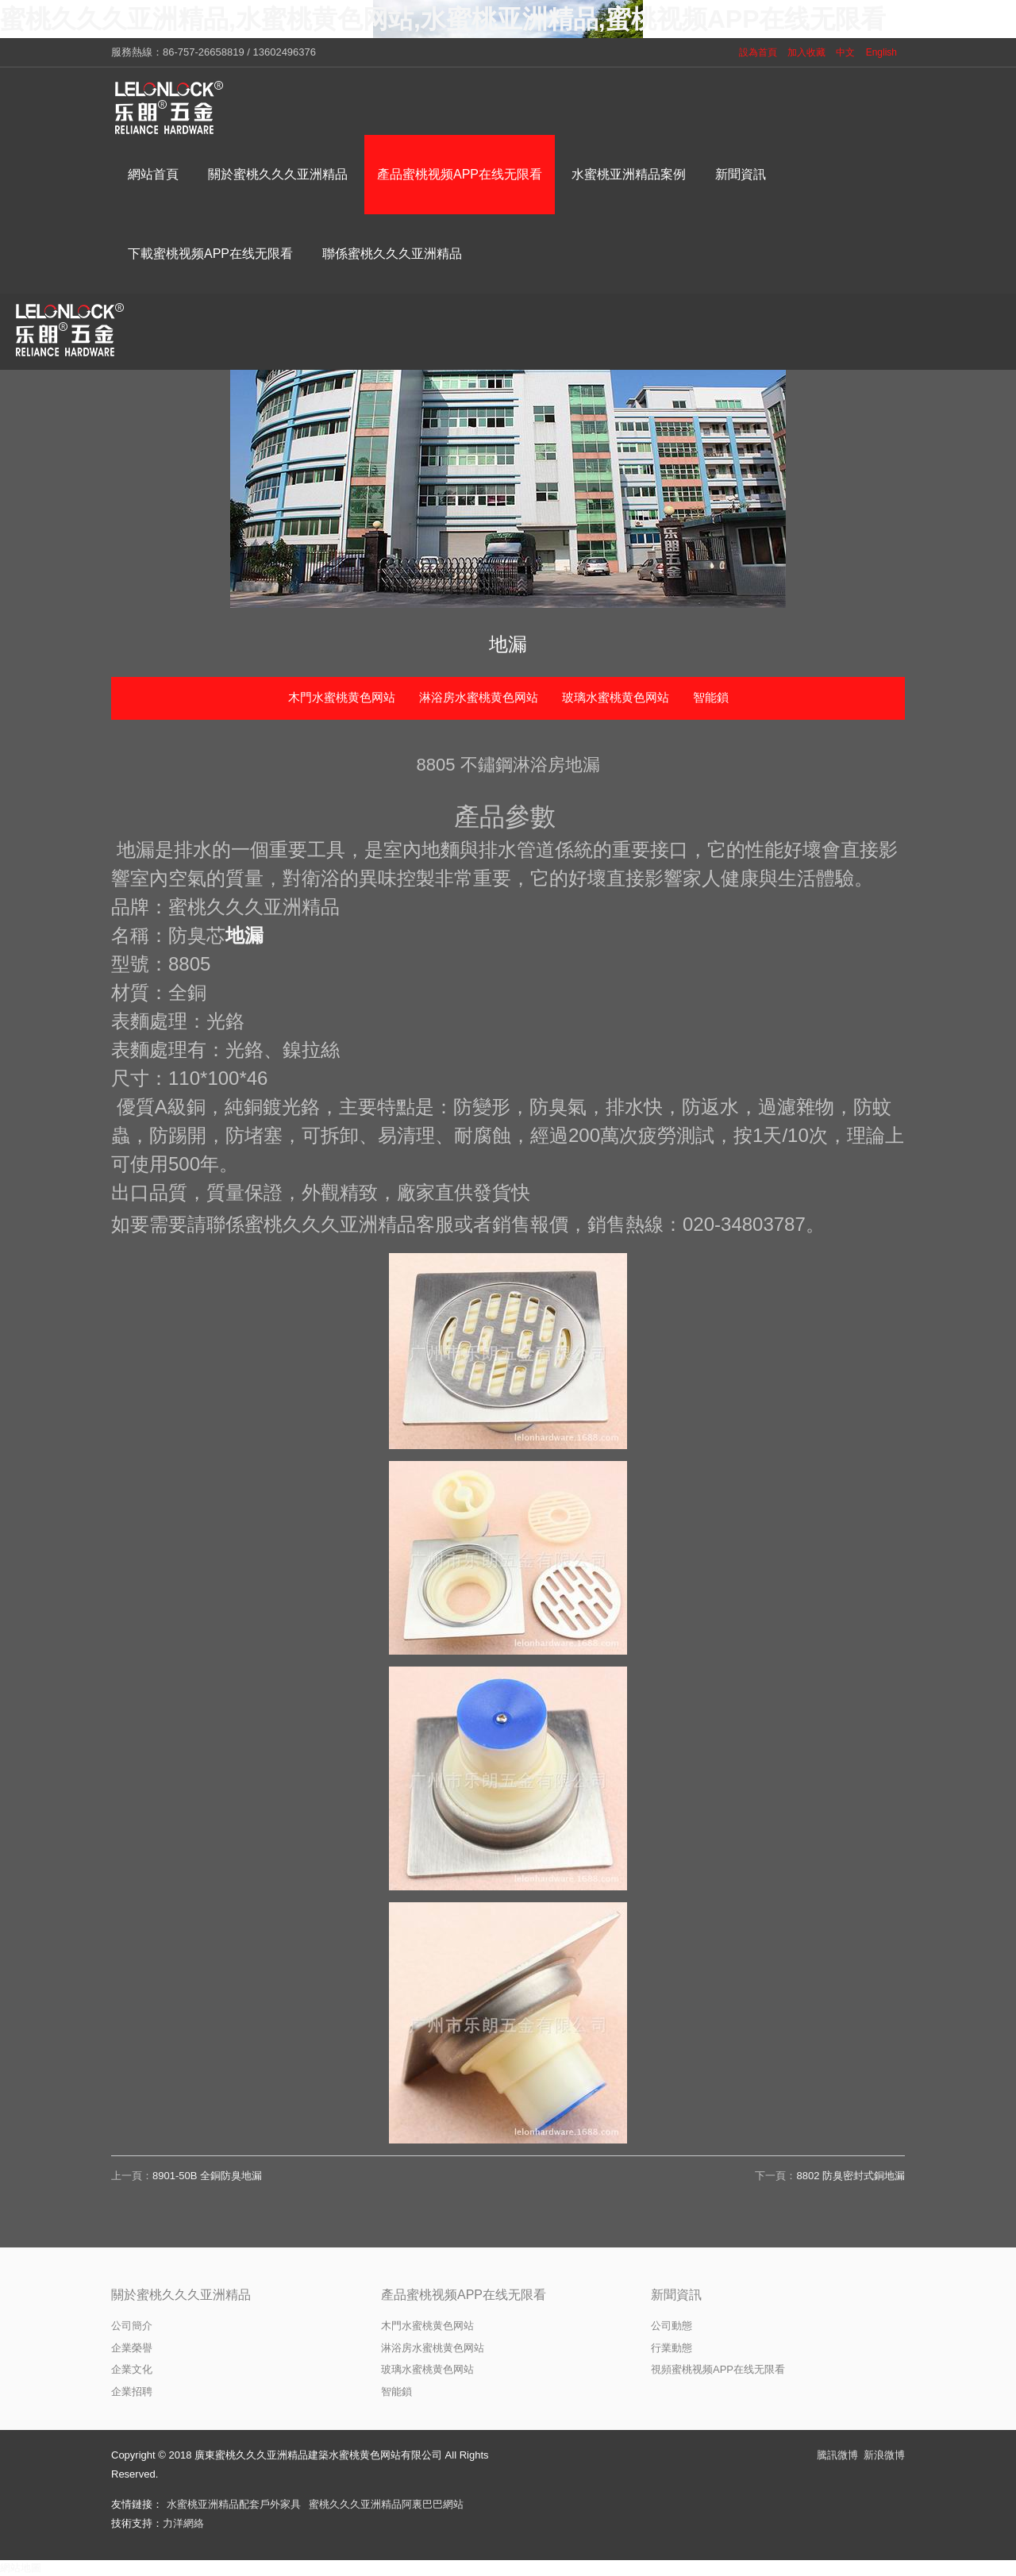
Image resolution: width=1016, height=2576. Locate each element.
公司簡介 (131, 2326)
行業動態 (671, 2348)
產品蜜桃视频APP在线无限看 (463, 2294)
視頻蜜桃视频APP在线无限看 (718, 2369)
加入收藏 (806, 52)
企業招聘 (131, 2391)
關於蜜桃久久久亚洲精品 (181, 2294)
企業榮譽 (131, 2348)
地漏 (244, 935)
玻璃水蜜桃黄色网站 (615, 697)
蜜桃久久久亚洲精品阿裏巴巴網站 (386, 2504)
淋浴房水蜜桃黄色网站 (478, 697)
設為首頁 (758, 52)
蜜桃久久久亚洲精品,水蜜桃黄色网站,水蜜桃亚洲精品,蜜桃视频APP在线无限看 (443, 19)
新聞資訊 (676, 2294)
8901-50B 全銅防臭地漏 (207, 2176)
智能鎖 (711, 697)
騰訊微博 (837, 2455)
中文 (845, 52)
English (881, 52)
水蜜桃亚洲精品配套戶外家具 (234, 2504)
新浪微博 (884, 2455)
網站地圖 (20, 2568)
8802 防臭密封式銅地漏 (850, 2176)
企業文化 (131, 2369)
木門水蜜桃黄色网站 (341, 697)
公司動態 (671, 2326)
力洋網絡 (183, 2523)
